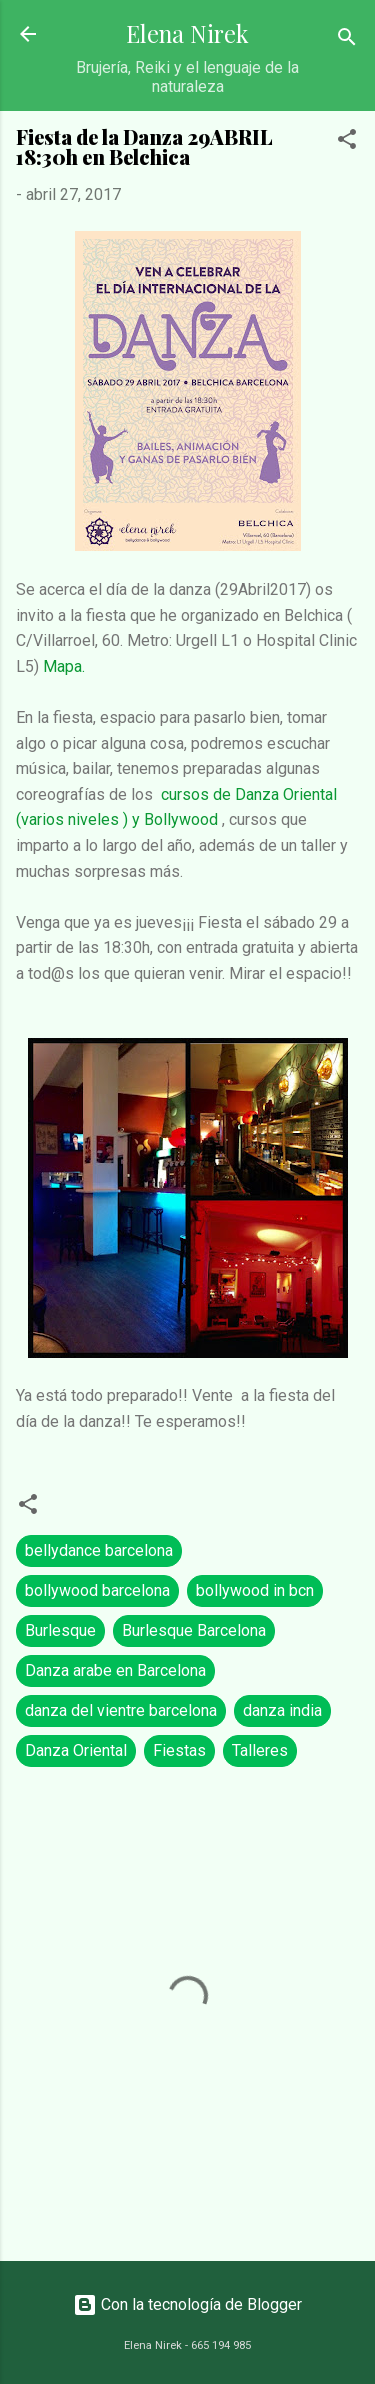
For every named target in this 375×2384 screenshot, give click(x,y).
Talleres (260, 1750)
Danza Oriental (76, 1750)
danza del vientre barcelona (121, 1710)
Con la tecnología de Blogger (187, 2304)
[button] (347, 142)
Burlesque (60, 1630)
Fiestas (179, 1750)
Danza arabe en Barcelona (115, 1670)
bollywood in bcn (255, 1590)
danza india (282, 1710)
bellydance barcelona (99, 1550)
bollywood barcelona (97, 1590)
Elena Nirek (187, 33)
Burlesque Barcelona (194, 1630)
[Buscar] (347, 40)
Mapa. (64, 666)
